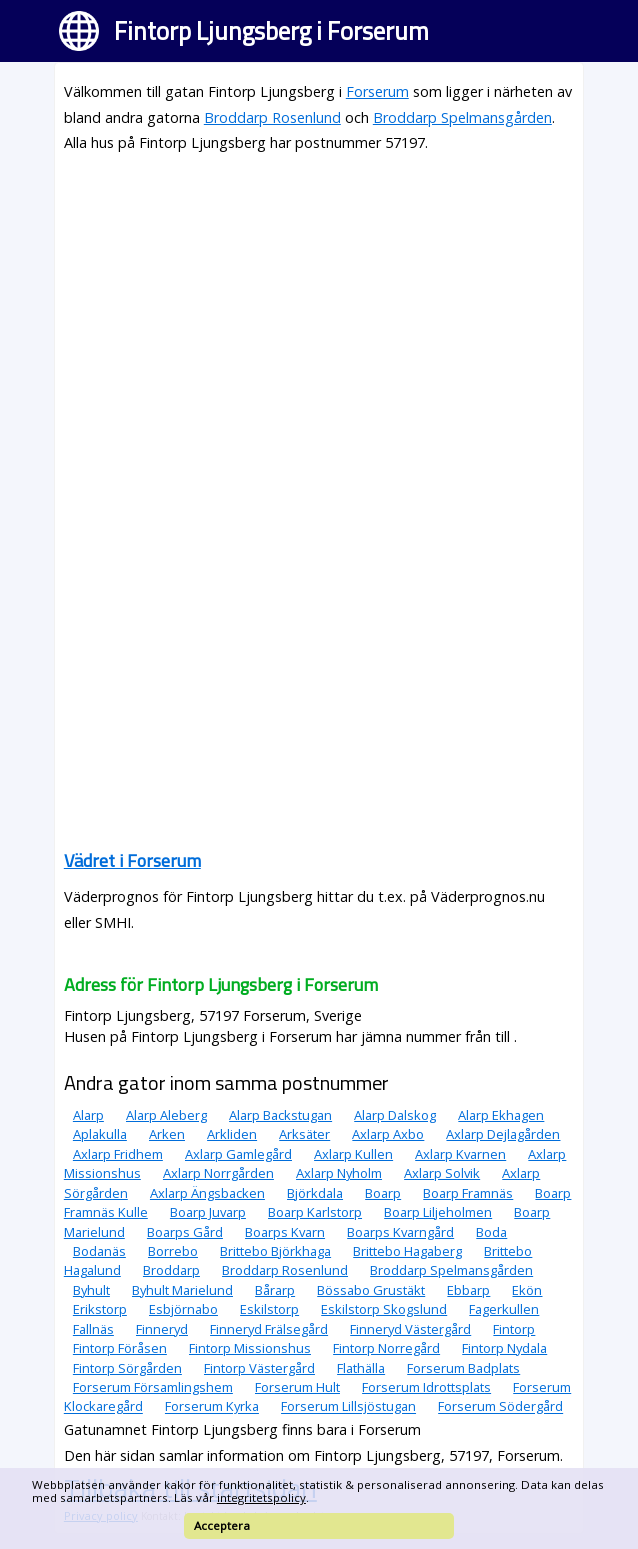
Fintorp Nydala (504, 1348)
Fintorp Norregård (386, 1348)
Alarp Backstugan (280, 1115)
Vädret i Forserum (132, 860)
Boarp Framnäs (468, 1193)
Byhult (91, 1290)
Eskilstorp (269, 1309)
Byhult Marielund (182, 1290)
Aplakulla (100, 1134)
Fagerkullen (504, 1309)
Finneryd (162, 1329)
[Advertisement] (319, 311)
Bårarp (275, 1290)
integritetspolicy (261, 1497)
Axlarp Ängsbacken (207, 1193)
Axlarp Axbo (388, 1134)
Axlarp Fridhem (118, 1154)
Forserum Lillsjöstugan (348, 1407)
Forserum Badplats (463, 1368)
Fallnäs (93, 1329)
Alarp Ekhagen (501, 1115)
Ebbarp (468, 1290)
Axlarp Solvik (442, 1173)
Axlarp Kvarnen (460, 1154)
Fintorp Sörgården (127, 1368)
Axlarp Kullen (353, 1154)
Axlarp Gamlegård (238, 1154)
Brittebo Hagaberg (407, 1251)
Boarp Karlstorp (315, 1212)
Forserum (377, 91)
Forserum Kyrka (212, 1407)
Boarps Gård (185, 1232)
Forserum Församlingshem (153, 1387)
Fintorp (514, 1329)
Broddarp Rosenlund (272, 117)
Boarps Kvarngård (400, 1232)
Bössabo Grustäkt (371, 1290)
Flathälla (361, 1368)
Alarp (88, 1115)
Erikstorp (100, 1309)
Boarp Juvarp (208, 1212)
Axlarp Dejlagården (503, 1134)
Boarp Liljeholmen (438, 1212)
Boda (491, 1232)
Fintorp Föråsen (120, 1348)
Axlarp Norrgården (218, 1173)
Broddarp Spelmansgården (462, 117)
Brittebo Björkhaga (275, 1251)
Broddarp (171, 1270)
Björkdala (315, 1193)
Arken (167, 1134)
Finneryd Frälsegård (269, 1329)
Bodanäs (99, 1251)
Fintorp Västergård (259, 1368)
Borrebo (173, 1251)
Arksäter (304, 1134)
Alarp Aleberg (166, 1115)
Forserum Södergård (500, 1407)
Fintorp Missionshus (250, 1348)
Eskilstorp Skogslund (384, 1309)
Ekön (527, 1290)
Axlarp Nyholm (339, 1173)
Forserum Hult (297, 1387)
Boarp (383, 1193)
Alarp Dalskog (395, 1115)
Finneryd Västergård (410, 1329)
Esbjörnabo (183, 1309)
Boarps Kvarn (285, 1232)
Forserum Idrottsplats (426, 1387)
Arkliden (232, 1134)
